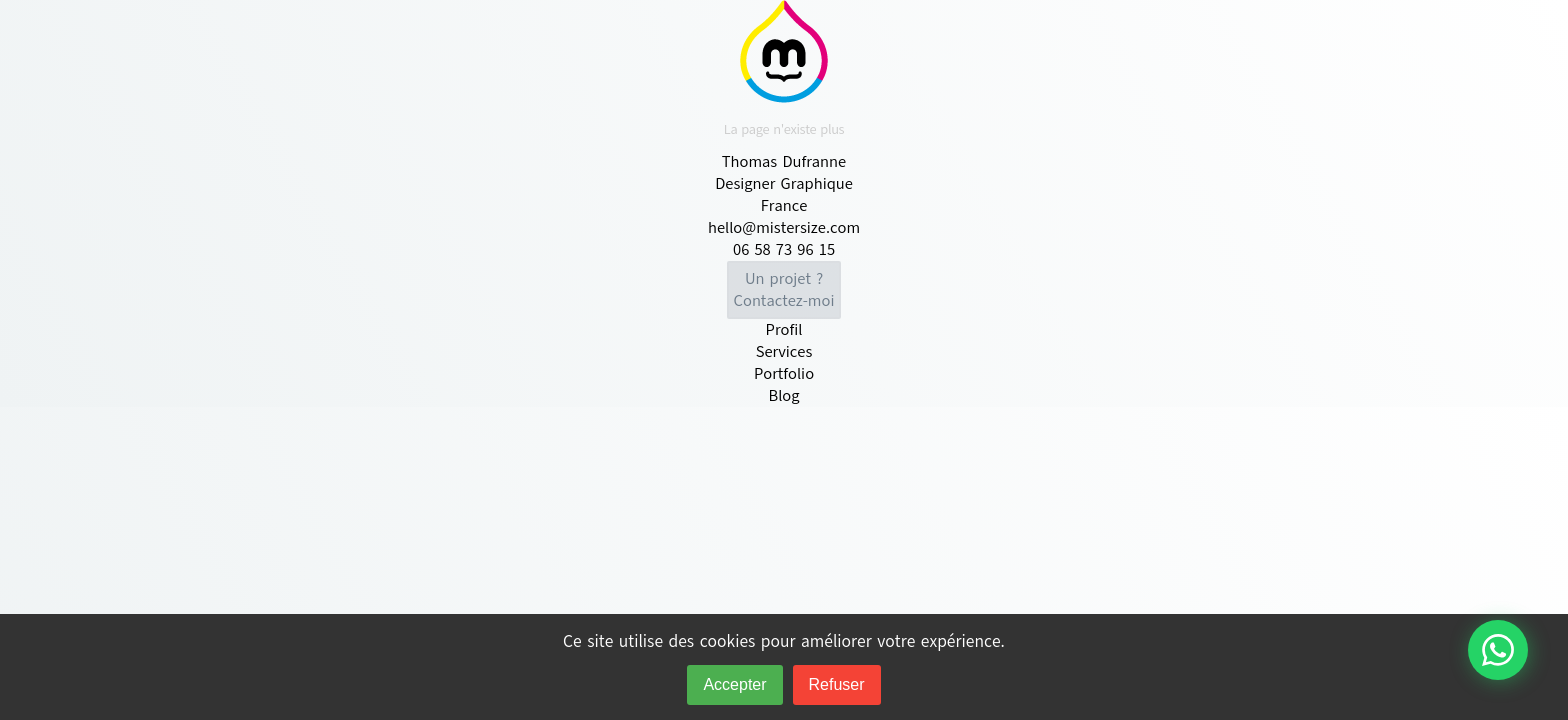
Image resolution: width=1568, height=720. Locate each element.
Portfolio (784, 374)
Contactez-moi (784, 290)
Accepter (734, 684)
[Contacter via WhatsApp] (1498, 650)
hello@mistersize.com (784, 228)
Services (784, 352)
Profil (784, 330)
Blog (783, 396)
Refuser (837, 684)
